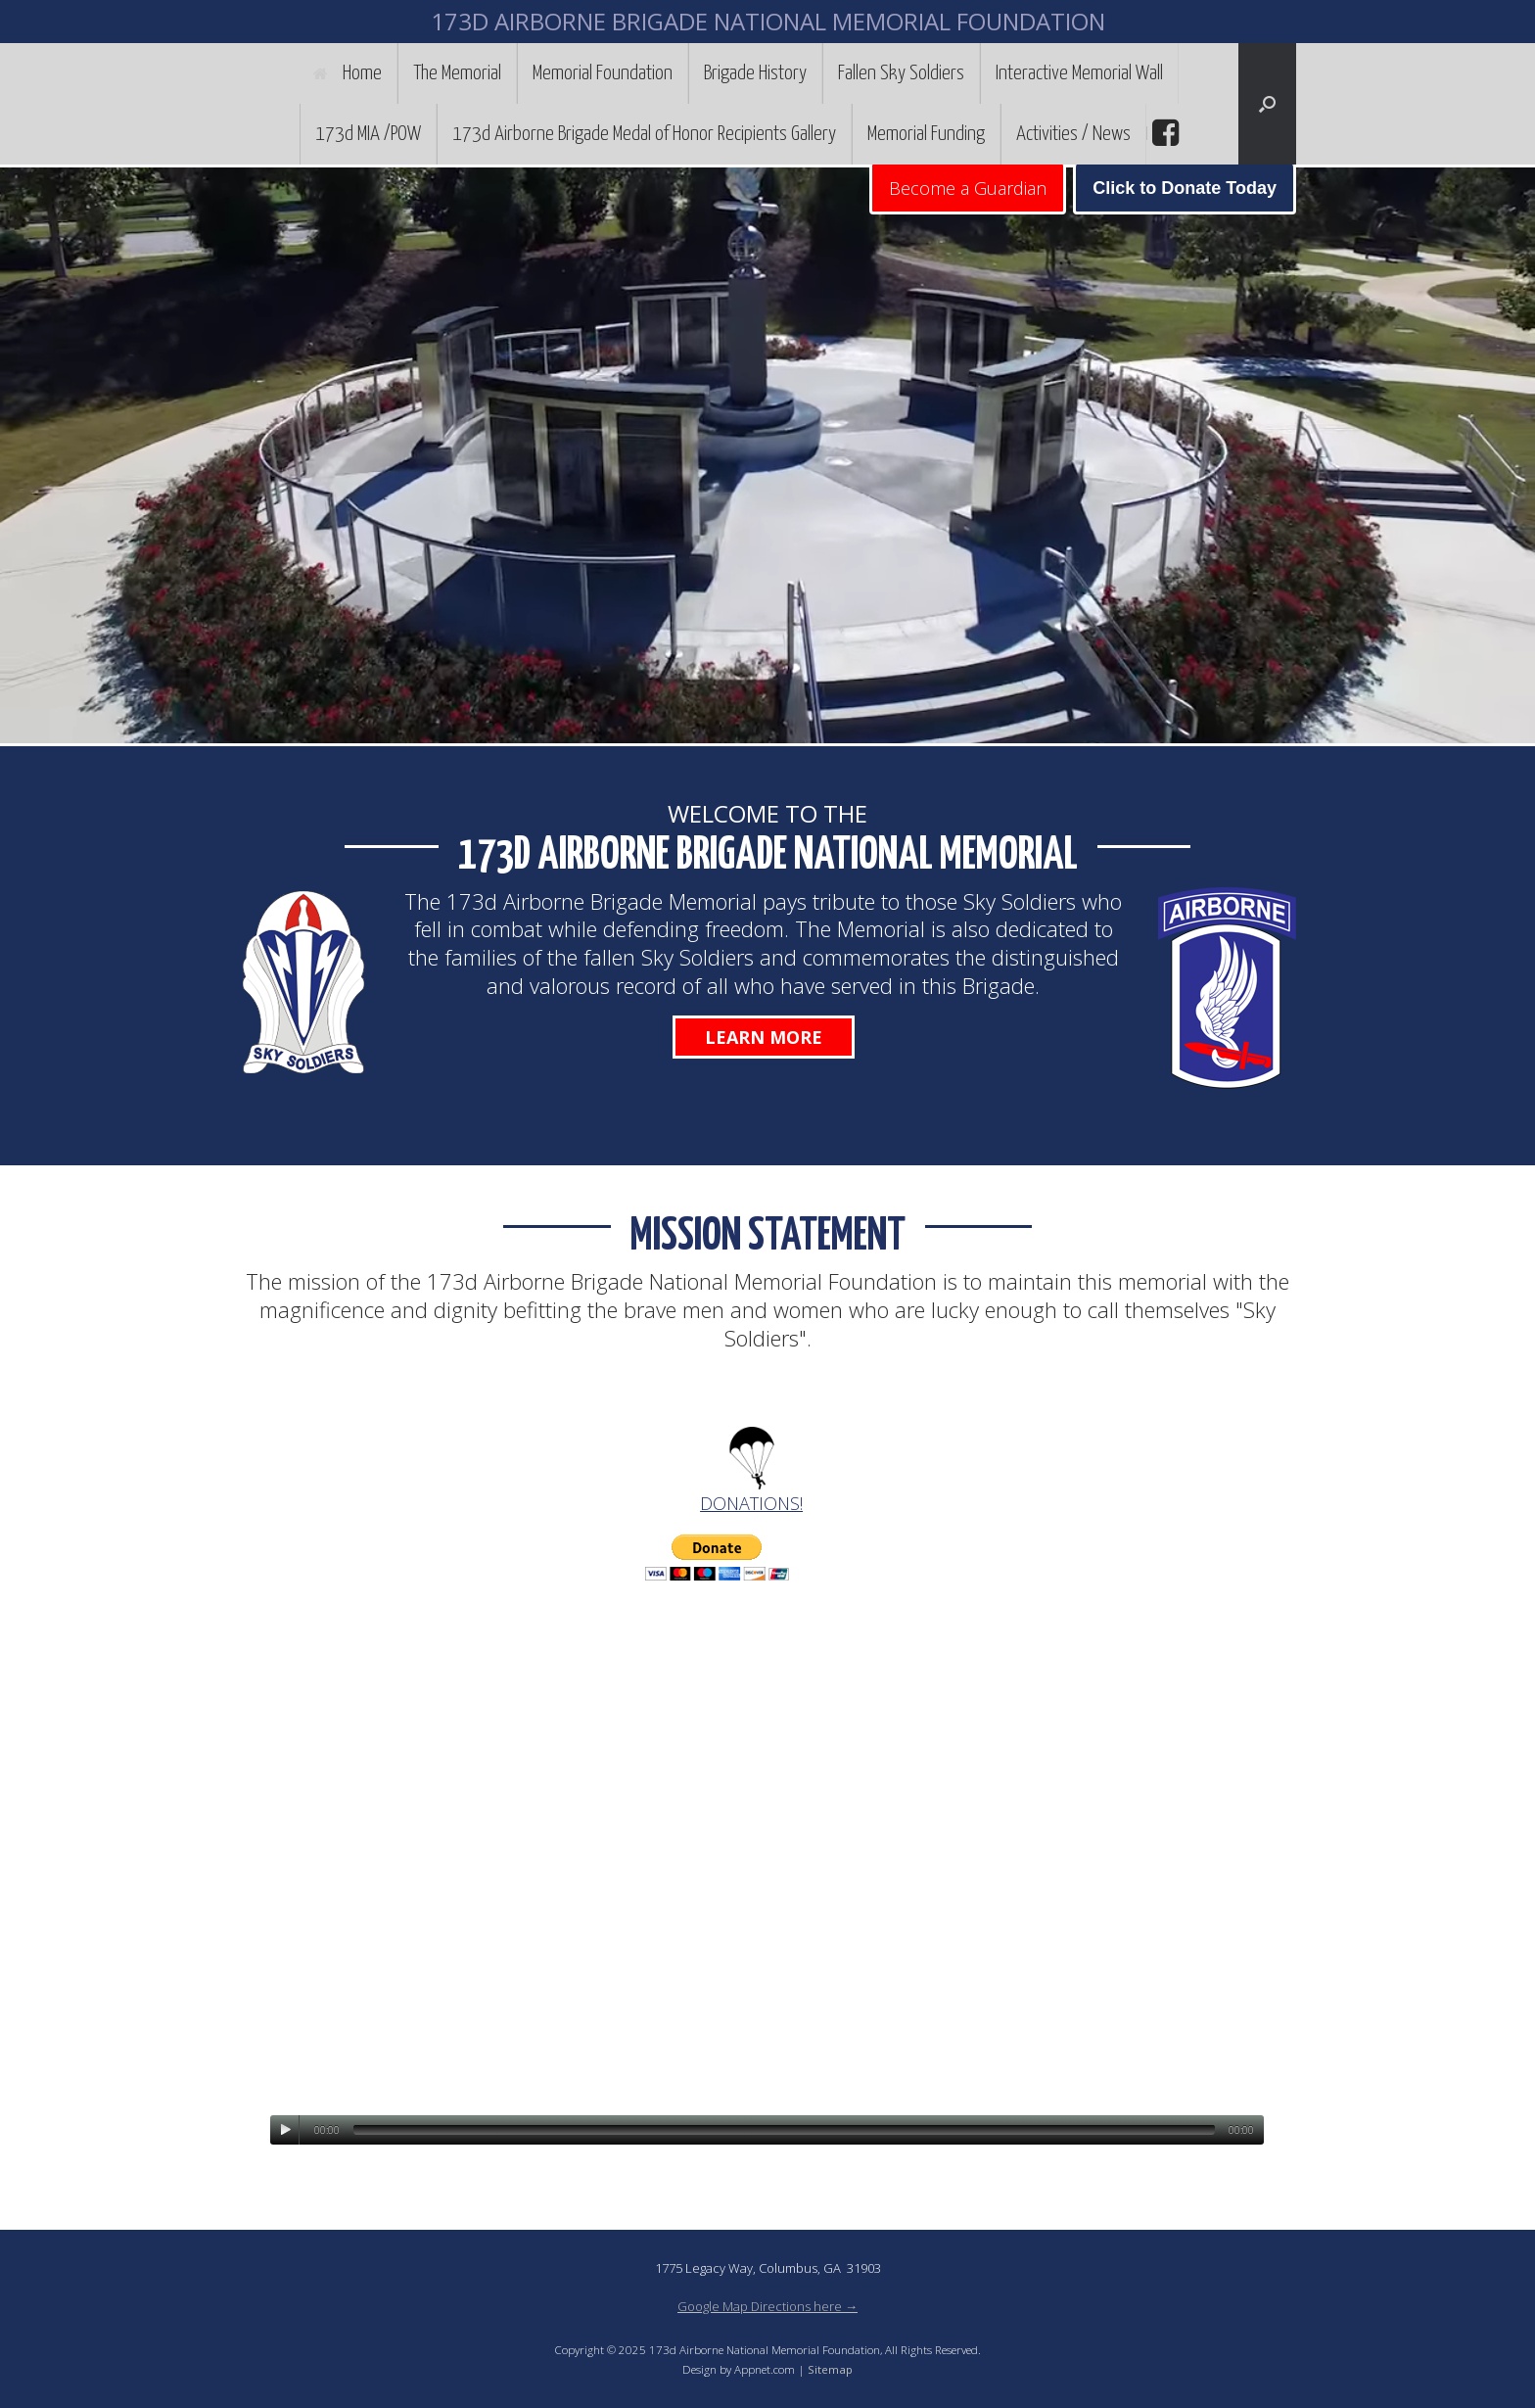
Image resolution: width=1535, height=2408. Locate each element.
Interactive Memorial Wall (1079, 73)
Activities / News (1073, 134)
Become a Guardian (968, 188)
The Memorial (457, 73)
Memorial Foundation (603, 73)
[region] (767, 455)
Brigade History (755, 73)
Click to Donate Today (1185, 188)
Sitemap (830, 2369)
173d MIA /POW (368, 134)
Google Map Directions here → (767, 2306)
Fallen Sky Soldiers (901, 73)
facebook (1163, 133)
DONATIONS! (751, 1503)
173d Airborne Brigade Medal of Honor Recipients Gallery (644, 134)
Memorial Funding (926, 134)
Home (347, 73)
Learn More (763, 1037)
